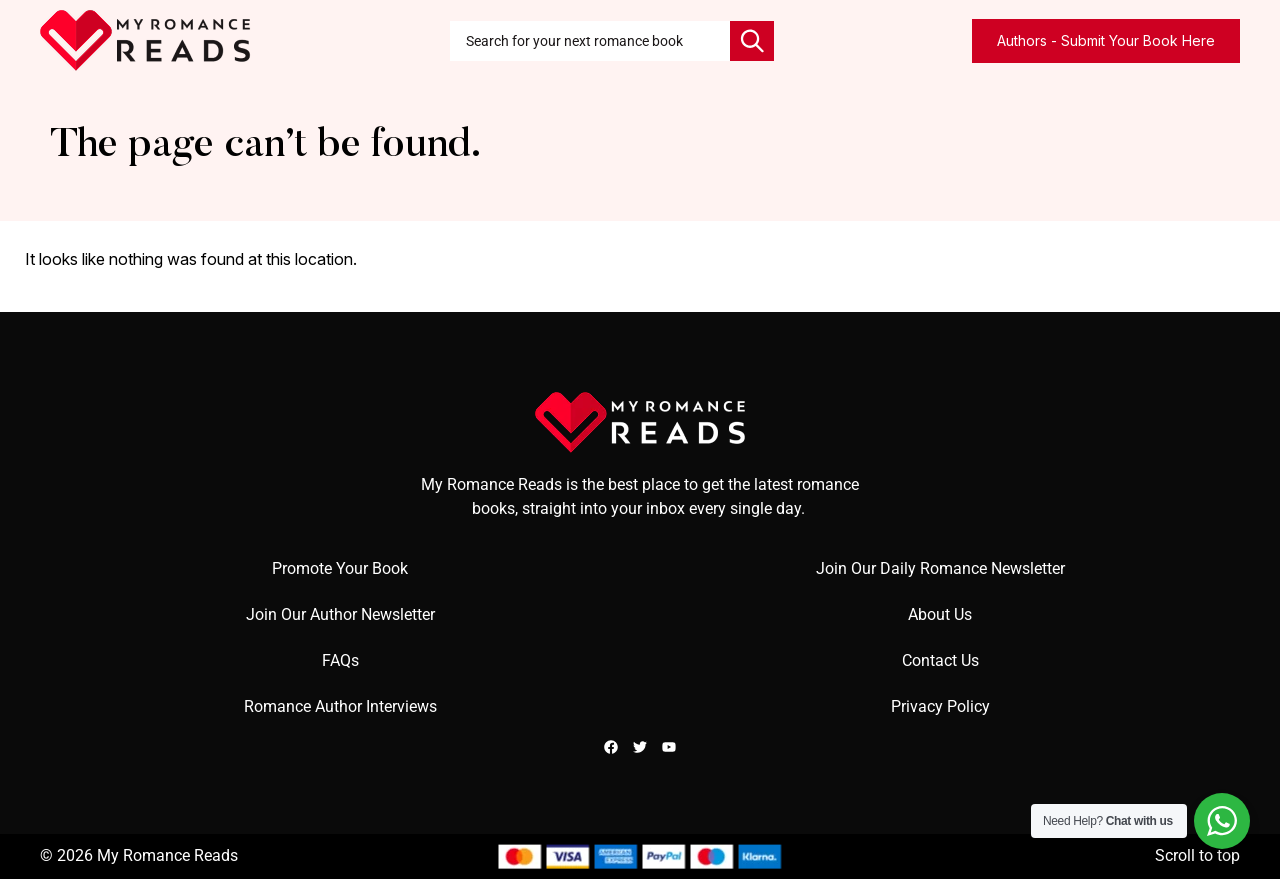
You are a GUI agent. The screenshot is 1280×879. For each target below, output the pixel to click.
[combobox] (590, 41)
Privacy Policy (940, 706)
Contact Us (940, 660)
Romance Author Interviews (340, 706)
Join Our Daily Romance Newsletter (940, 568)
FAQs (340, 660)
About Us (940, 614)
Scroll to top (1197, 855)
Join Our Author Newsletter (340, 614)
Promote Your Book (340, 568)
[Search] (752, 41)
